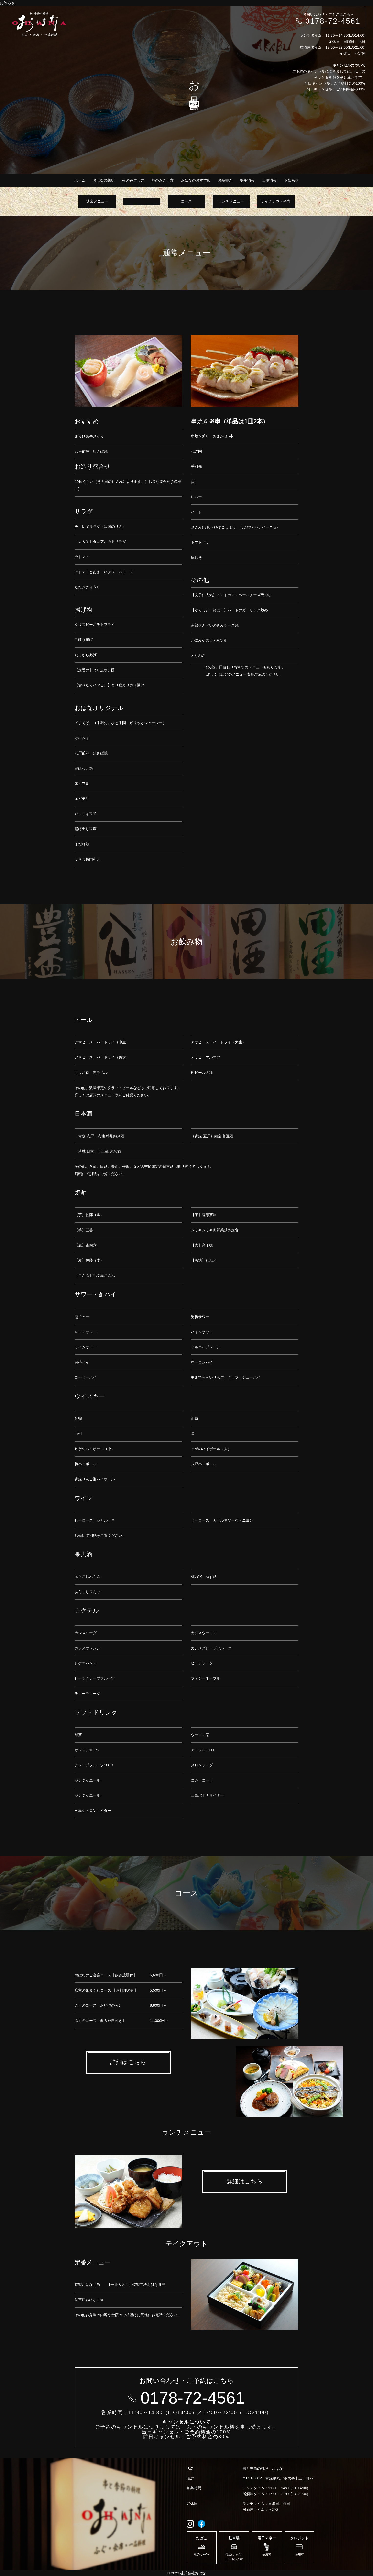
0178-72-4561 (333, 21)
